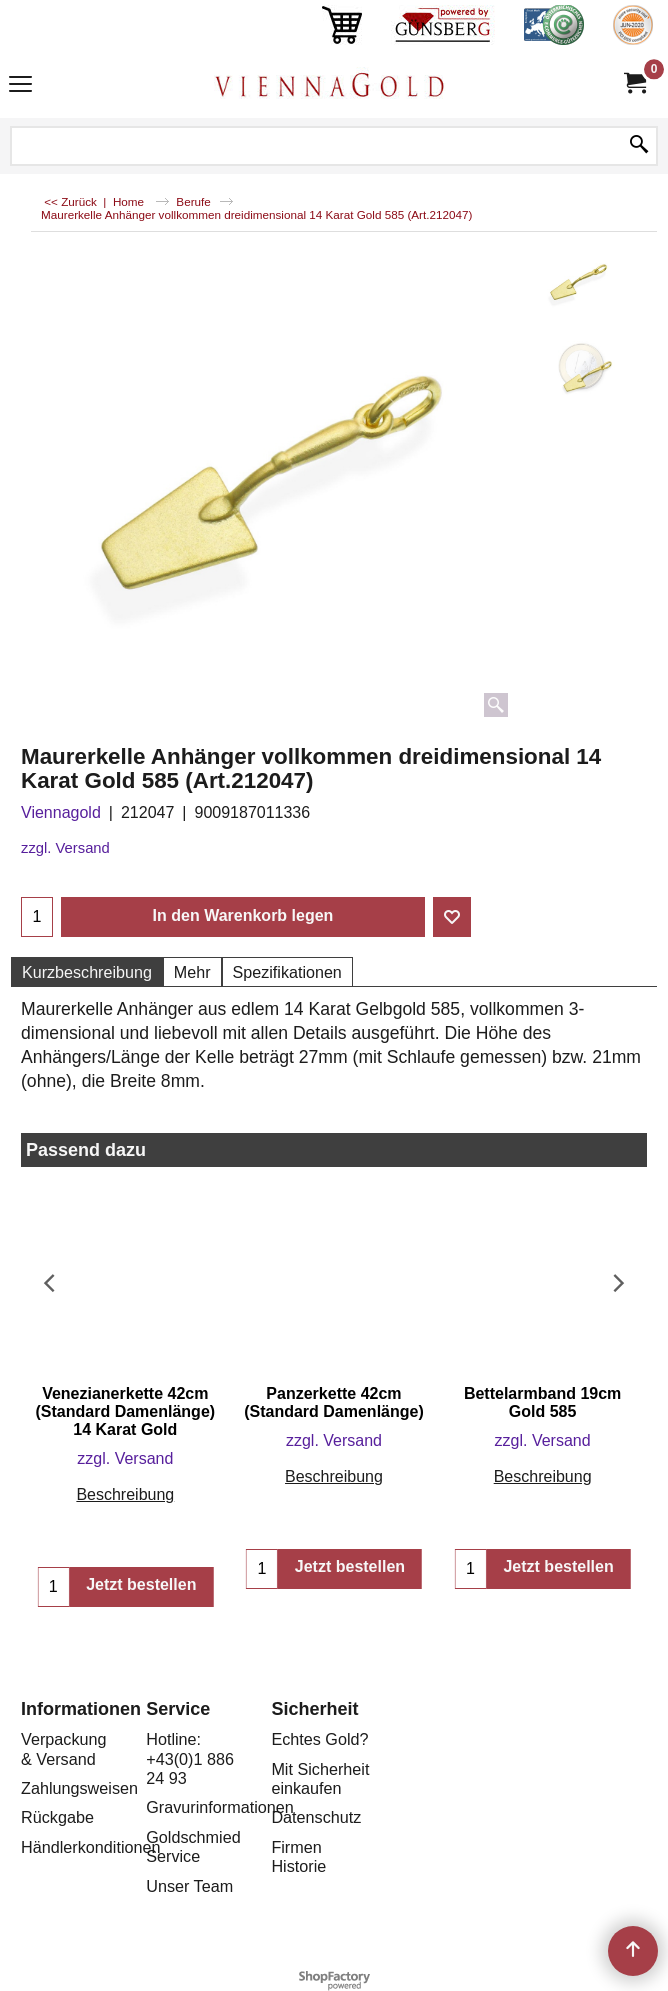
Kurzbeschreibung (87, 972)
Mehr (192, 972)
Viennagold (61, 812)
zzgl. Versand (65, 848)
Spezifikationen (287, 972)
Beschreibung (125, 1494)
